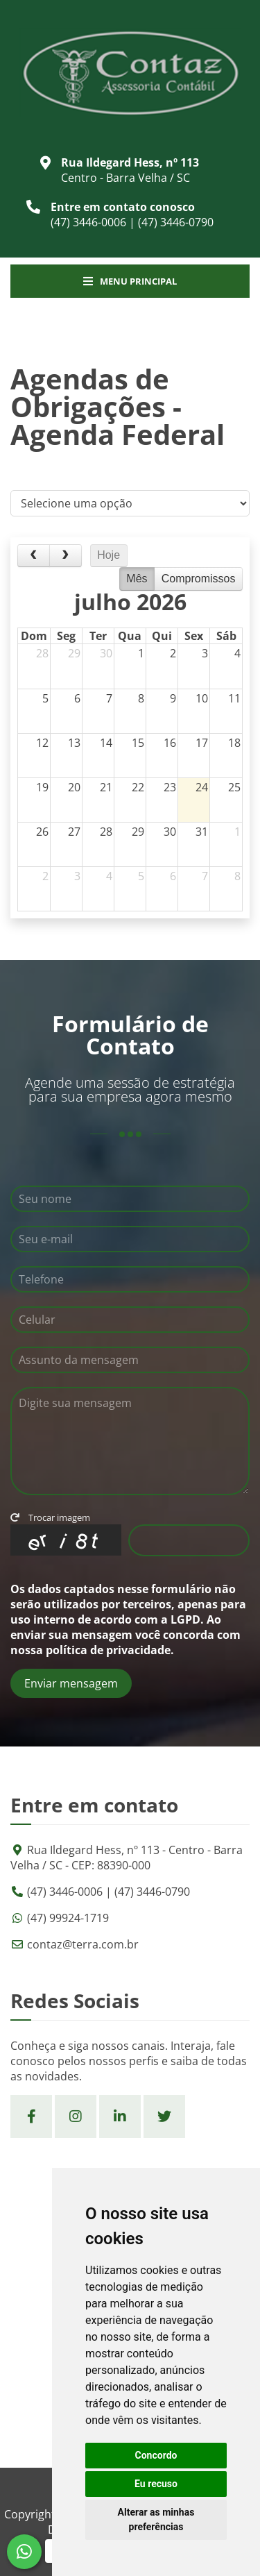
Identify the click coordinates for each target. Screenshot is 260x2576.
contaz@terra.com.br (83, 1944)
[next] (65, 556)
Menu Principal (130, 281)
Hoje (108, 555)
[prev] (33, 556)
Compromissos (199, 578)
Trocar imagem (50, 1517)
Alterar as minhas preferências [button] (156, 2519)
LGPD (185, 1619)
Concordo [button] (156, 2455)
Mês (136, 578)
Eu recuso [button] (156, 2483)
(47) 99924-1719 (68, 1918)
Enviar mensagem (71, 1683)
